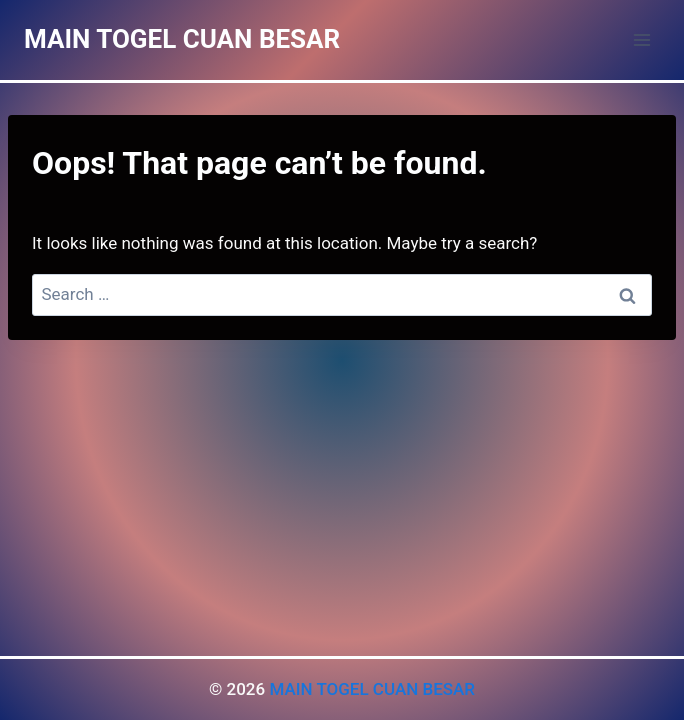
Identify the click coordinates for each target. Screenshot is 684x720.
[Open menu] (641, 39)
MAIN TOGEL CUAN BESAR (372, 689)
